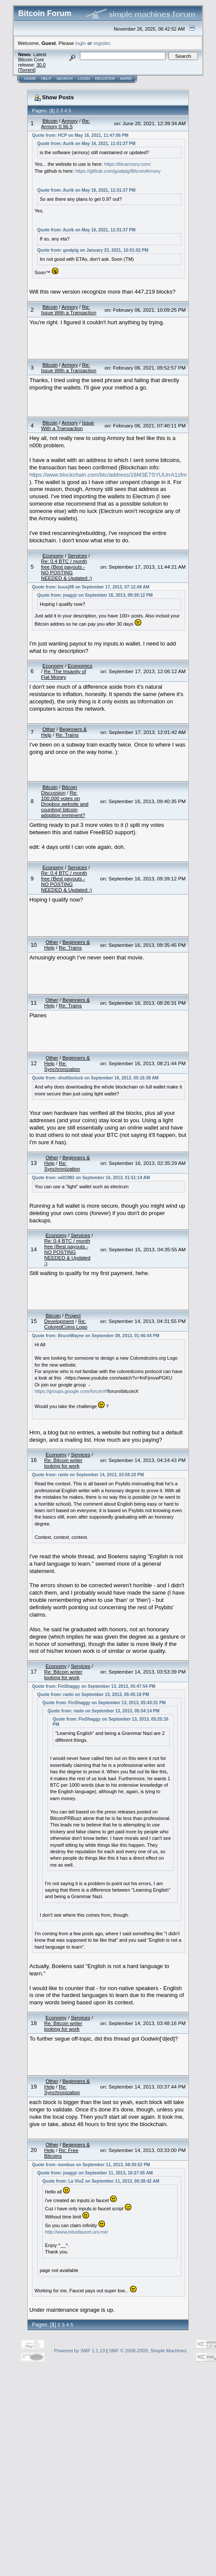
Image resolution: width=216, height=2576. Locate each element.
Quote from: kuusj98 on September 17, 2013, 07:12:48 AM (90, 587)
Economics (80, 665)
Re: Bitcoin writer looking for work (63, 1462)
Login (84, 78)
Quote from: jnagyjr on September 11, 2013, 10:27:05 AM (95, 2173)
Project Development (62, 1318)
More (126, 78)
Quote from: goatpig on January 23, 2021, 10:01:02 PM (92, 250)
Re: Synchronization (62, 1066)
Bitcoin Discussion (59, 789)
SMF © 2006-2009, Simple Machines (148, 2350)
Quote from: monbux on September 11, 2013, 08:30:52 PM (91, 2164)
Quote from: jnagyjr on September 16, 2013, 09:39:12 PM (94, 595)
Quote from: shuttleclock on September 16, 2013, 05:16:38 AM (95, 1078)
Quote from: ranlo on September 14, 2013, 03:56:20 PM (88, 1474)
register (101, 43)
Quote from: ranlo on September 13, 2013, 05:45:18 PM (93, 1694)
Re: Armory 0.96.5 (65, 123)
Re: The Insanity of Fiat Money (63, 674)
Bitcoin (49, 120)
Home (30, 78)
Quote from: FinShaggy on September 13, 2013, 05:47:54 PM (94, 1686)
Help (46, 78)
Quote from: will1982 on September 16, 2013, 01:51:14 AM (91, 1177)
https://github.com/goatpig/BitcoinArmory (117, 171)
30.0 (40, 64)
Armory (69, 120)
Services (77, 555)
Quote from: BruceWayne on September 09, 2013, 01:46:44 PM (95, 1335)
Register (105, 78)
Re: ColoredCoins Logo (65, 1323)
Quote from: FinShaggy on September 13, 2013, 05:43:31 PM (104, 1702)
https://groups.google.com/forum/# (71, 1391)
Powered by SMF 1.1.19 (79, 2350)
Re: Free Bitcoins (61, 2152)
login (81, 43)
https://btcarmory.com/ (127, 164)
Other (48, 729)
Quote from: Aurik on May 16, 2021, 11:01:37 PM (86, 143)
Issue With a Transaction (67, 425)
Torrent (26, 70)
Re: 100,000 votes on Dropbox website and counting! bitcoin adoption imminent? (65, 804)
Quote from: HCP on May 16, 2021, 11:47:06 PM (80, 135)
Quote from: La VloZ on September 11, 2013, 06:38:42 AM (100, 2181)
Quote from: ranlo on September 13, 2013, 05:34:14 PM (103, 1711)
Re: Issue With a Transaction (68, 309)
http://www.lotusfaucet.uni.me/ (76, 2231)
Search (65, 78)
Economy (53, 555)
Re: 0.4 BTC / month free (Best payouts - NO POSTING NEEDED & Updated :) (66, 569)
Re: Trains (67, 734)
